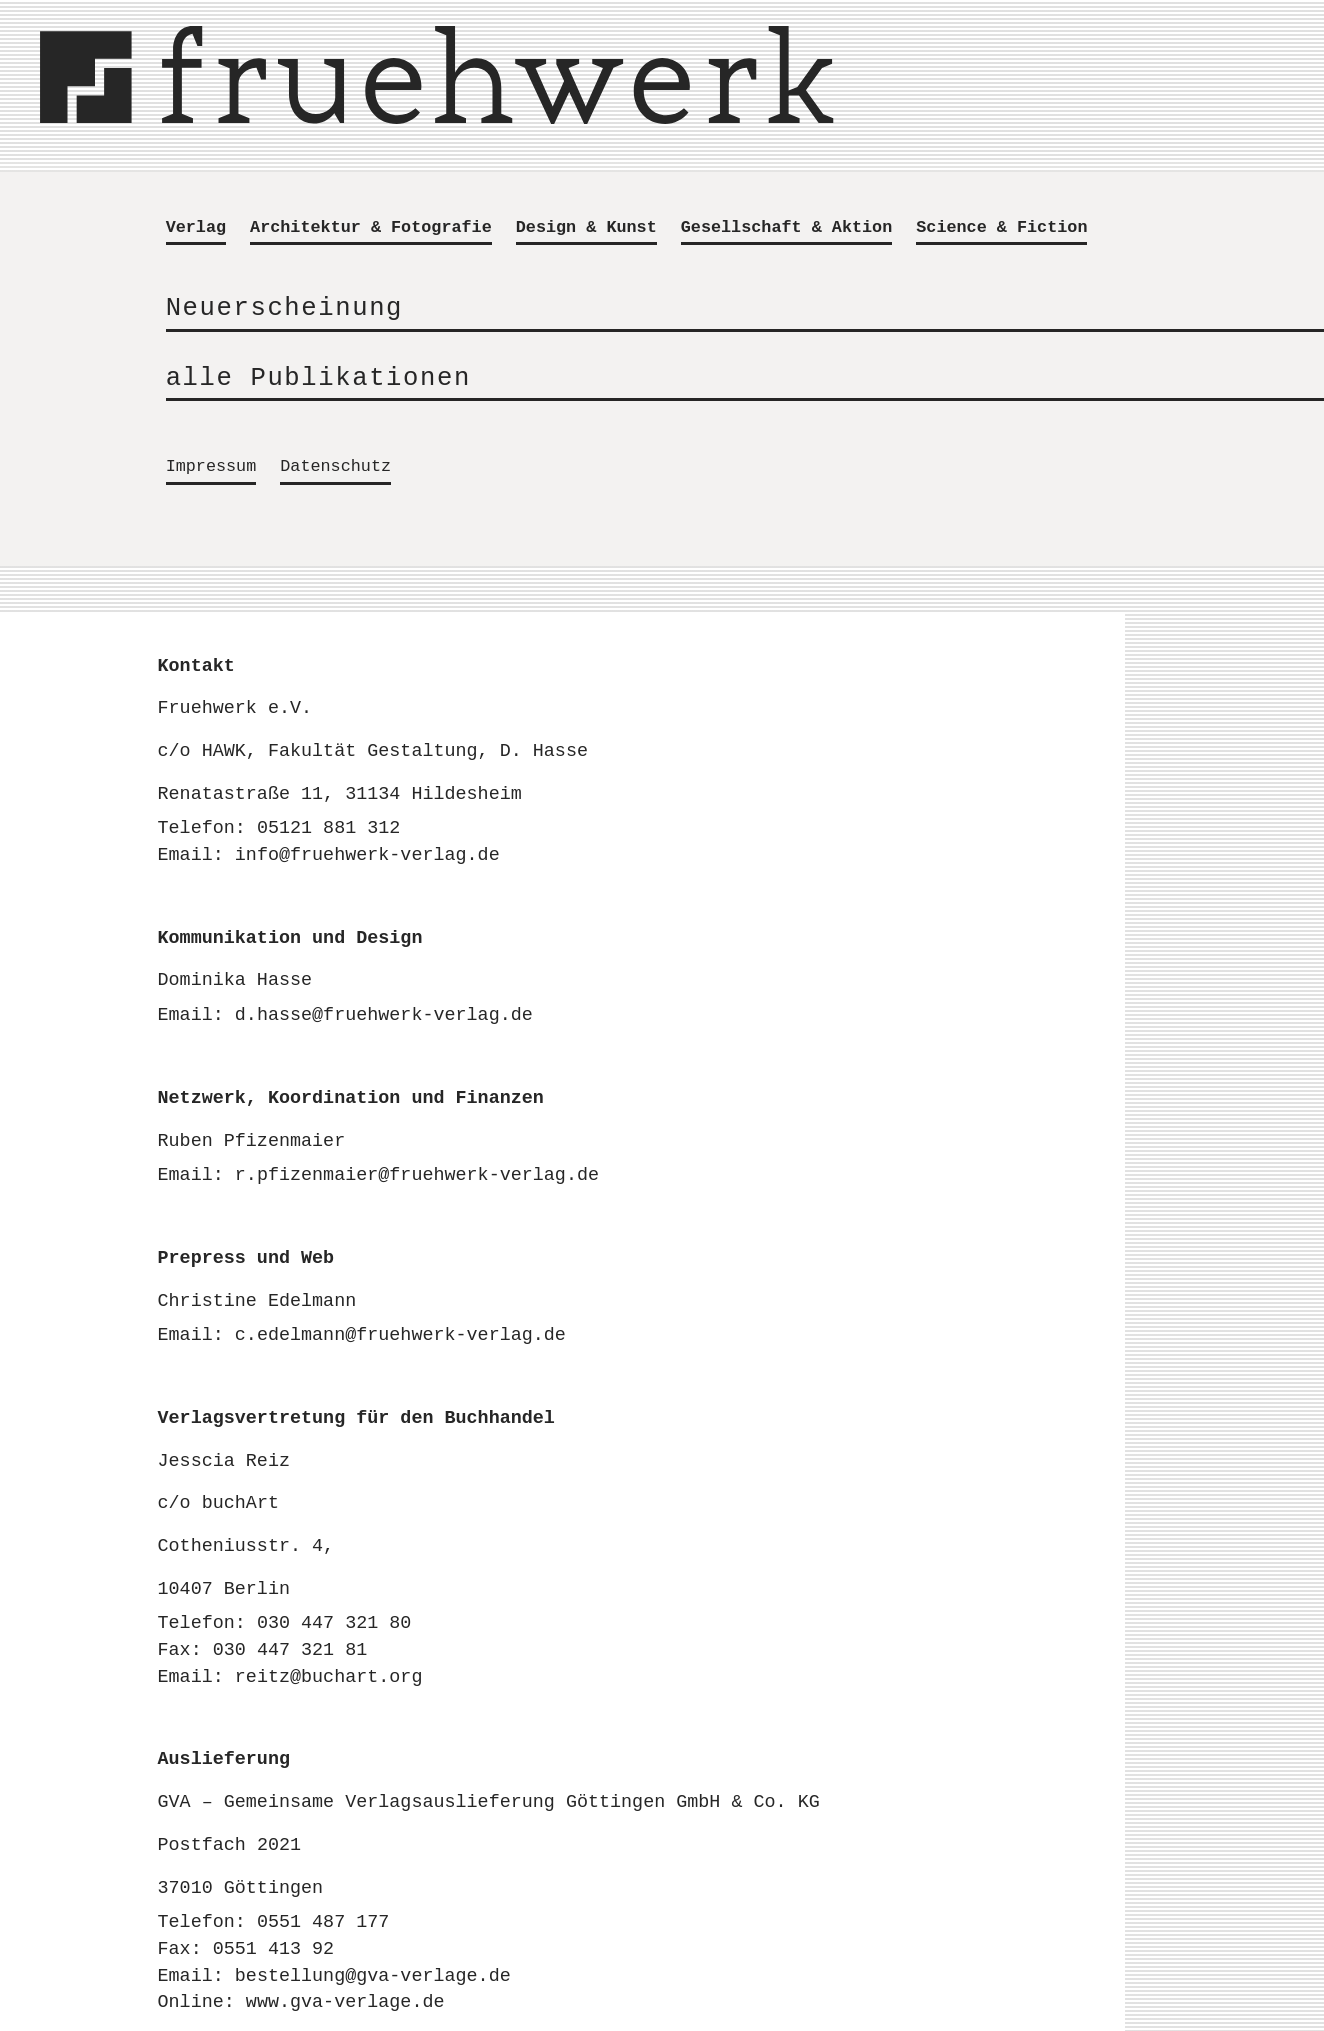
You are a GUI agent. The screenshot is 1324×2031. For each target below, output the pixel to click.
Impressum (211, 466)
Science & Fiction (1001, 228)
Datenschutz (335, 466)
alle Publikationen (318, 378)
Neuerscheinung (284, 309)
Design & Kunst (586, 228)
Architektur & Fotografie (371, 228)
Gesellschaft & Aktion (786, 228)
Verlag (196, 228)
